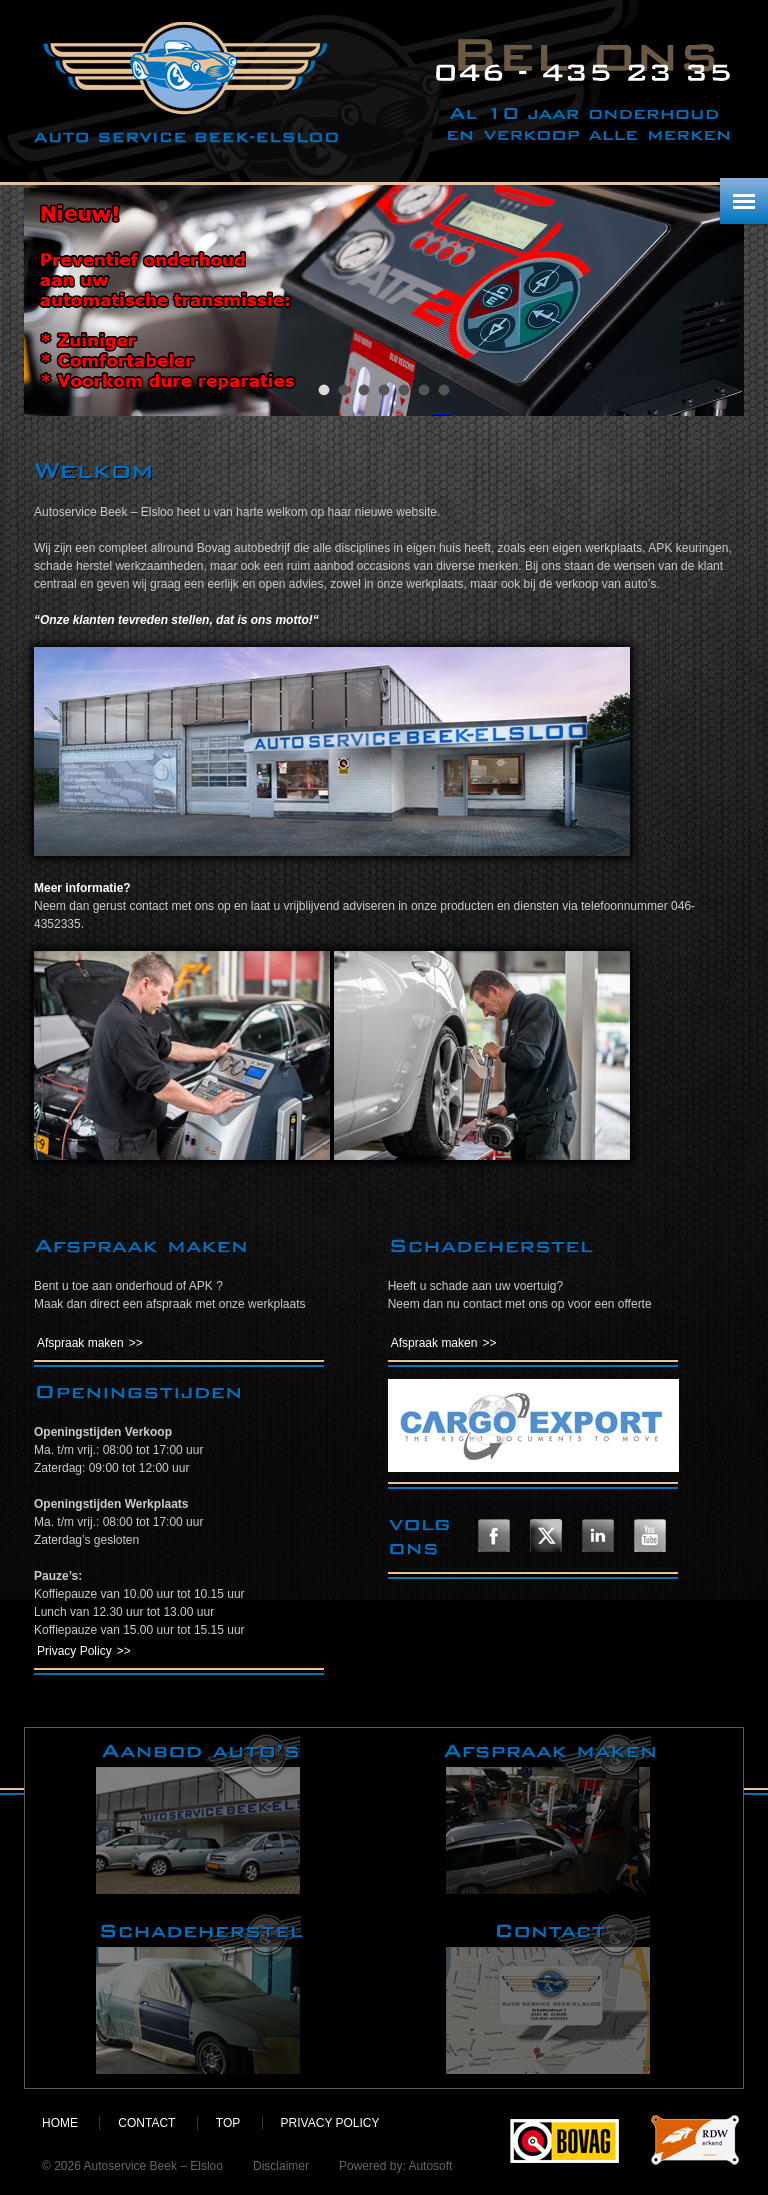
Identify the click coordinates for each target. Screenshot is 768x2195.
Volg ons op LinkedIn (598, 1536)
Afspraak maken (80, 1343)
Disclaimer (281, 2166)
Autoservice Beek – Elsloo (186, 82)
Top (228, 2123)
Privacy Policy (74, 1651)
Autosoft (430, 2166)
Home (60, 2123)
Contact (550, 1994)
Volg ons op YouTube (650, 1536)
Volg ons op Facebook (494, 1536)
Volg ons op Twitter (546, 1536)
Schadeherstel (200, 1994)
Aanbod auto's (200, 1814)
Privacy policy (330, 2123)
